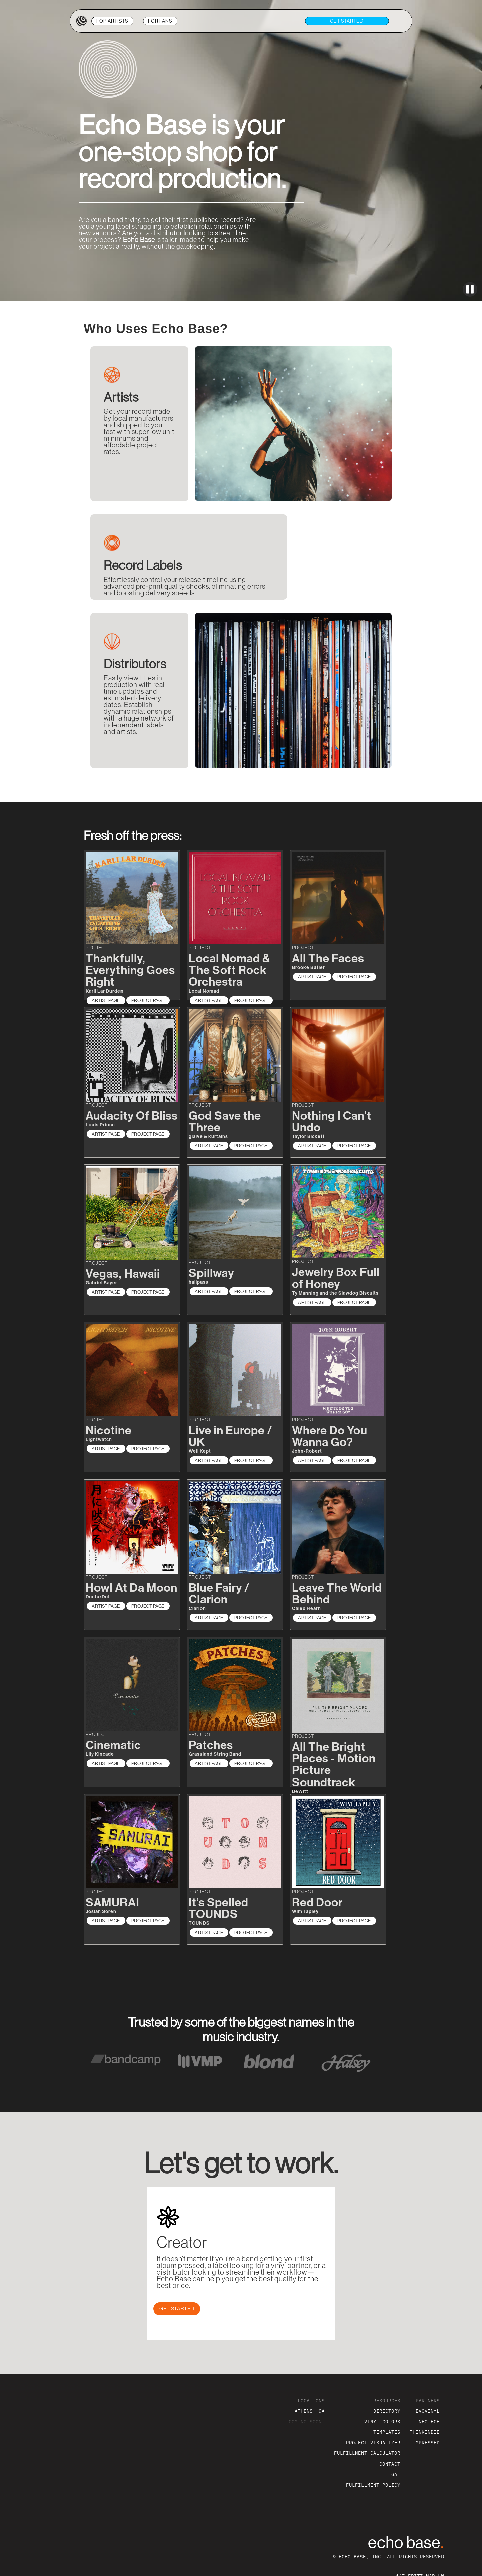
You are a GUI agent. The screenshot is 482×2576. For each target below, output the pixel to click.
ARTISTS (112, 21)
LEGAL (392, 2474)
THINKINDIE (425, 2432)
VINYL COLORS (382, 2421)
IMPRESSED (426, 2442)
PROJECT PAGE (148, 1000)
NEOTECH (429, 2421)
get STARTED (347, 21)
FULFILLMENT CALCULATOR (367, 2453)
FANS (160, 21)
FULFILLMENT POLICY (373, 2485)
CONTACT (389, 2463)
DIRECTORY (386, 2411)
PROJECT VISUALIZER (373, 2442)
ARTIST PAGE (106, 1000)
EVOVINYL (428, 2411)
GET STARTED (176, 2309)
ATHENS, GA (310, 2411)
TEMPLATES (386, 2432)
